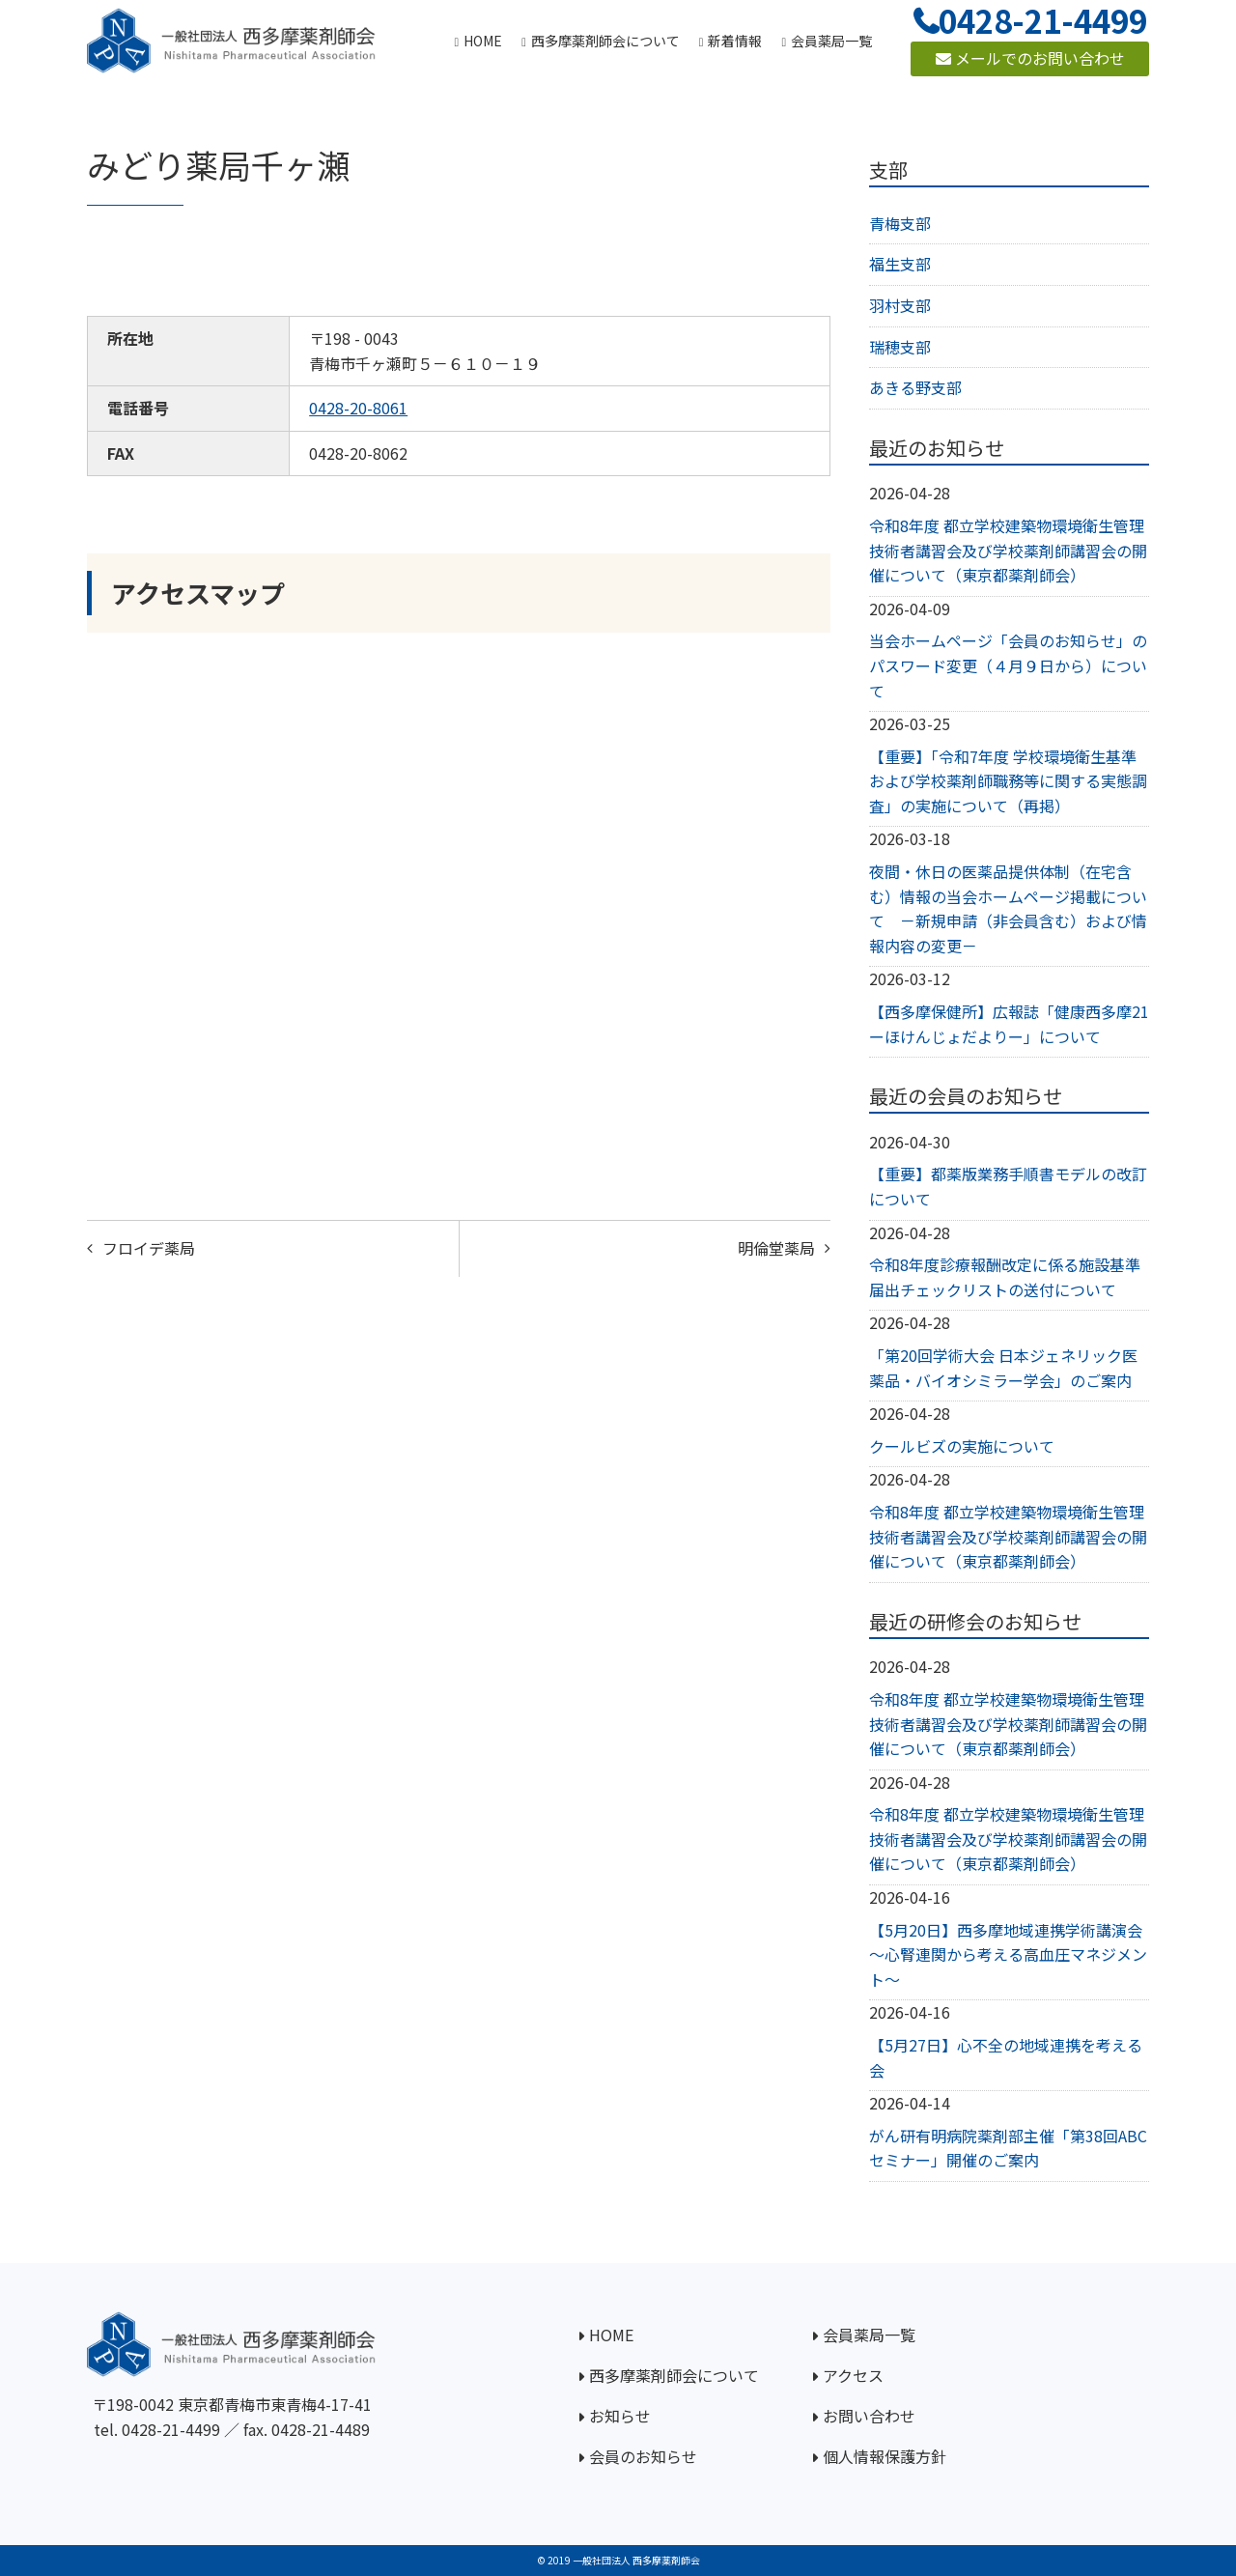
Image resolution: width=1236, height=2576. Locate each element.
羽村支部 (900, 305)
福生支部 (900, 263)
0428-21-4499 (171, 2429)
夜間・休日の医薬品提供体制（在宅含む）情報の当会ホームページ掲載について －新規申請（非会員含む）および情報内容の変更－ (1008, 908)
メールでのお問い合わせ (1030, 58)
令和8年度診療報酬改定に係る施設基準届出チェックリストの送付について (1004, 1277)
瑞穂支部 (900, 346)
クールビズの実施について (961, 1446)
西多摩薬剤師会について (674, 2375)
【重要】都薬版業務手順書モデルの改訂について (1008, 1186)
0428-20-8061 (358, 407)
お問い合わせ (869, 2415)
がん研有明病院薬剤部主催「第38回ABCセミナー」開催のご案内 (1008, 2148)
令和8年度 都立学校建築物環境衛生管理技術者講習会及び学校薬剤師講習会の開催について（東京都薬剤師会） (1008, 550)
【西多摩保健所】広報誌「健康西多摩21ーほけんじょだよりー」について (1009, 1024)
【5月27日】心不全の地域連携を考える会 (1005, 2057)
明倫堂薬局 (776, 1248)
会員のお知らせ (643, 2456)
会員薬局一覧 (869, 2334)
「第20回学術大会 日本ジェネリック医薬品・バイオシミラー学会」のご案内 (1003, 1368)
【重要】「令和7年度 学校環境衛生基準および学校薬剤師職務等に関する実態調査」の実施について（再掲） (1008, 781)
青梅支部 (900, 223)
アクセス (853, 2375)
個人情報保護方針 (884, 2456)
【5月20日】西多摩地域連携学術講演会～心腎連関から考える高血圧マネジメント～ (1008, 1954)
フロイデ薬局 (148, 1248)
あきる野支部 (915, 387)
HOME (611, 2334)
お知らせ (620, 2415)
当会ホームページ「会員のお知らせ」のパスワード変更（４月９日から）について (1008, 665)
